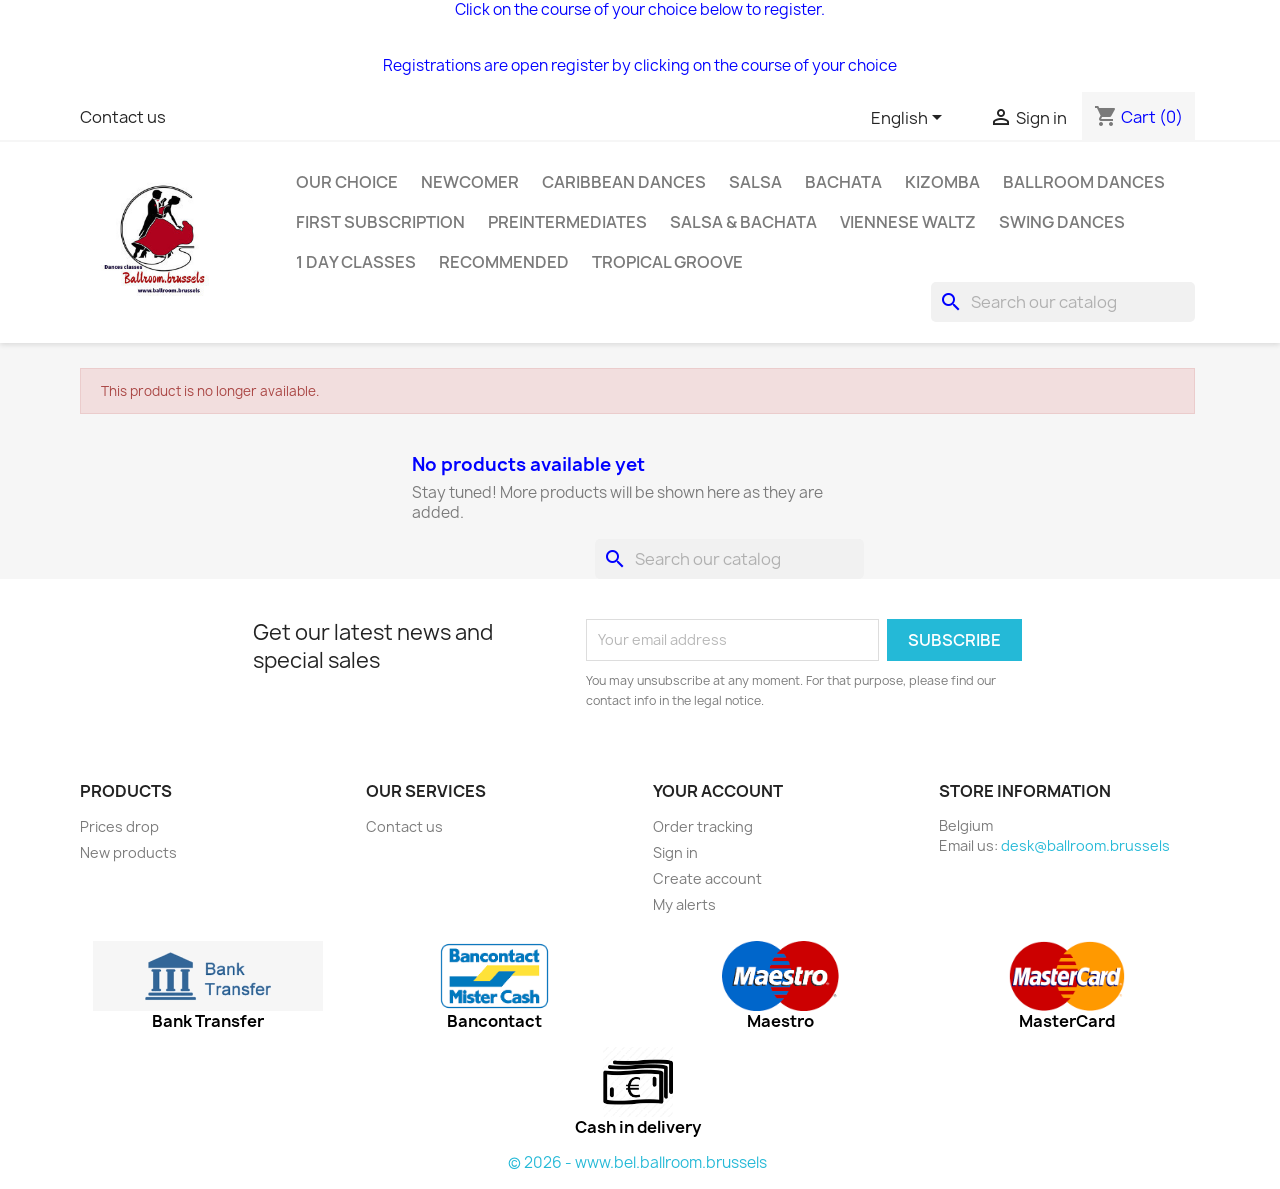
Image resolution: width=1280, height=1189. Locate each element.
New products (128, 852)
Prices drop (119, 826)
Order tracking (703, 826)
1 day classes (356, 262)
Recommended (504, 262)
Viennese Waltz (908, 222)
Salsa (755, 182)
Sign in (675, 852)
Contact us (123, 117)
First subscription (380, 222)
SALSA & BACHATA (743, 222)
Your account (718, 791)
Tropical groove (667, 262)
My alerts (684, 904)
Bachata (843, 182)
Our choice (347, 182)
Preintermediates (567, 222)
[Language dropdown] (910, 119)
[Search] (1063, 302)
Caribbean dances (624, 182)
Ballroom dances (1084, 182)
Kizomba (942, 182)
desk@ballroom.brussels (1085, 845)
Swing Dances (1062, 222)
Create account (707, 878)
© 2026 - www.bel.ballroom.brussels (637, 1162)
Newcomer (470, 182)
